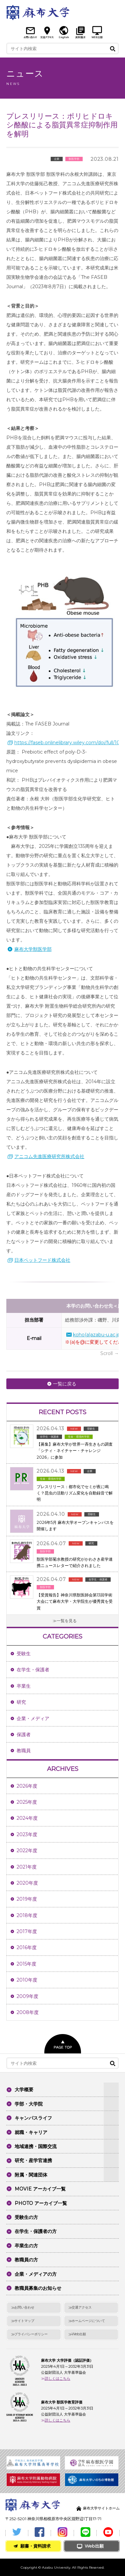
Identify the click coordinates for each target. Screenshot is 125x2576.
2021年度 (27, 1867)
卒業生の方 (26, 2246)
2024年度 (27, 1818)
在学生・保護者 (33, 1670)
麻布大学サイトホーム (101, 2508)
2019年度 (27, 1899)
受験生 (24, 1654)
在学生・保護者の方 (36, 2231)
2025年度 (27, 1802)
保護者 (24, 1734)
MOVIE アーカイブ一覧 (40, 2189)
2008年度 (28, 2012)
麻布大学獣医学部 (33, 949)
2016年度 (27, 1947)
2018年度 (27, 1915)
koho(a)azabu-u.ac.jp (96, 1335)
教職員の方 (26, 2260)
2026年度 (27, 1786)
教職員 (24, 1751)
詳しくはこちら (57, 2378)
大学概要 (24, 2090)
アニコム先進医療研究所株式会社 (49, 1156)
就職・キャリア (31, 2132)
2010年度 (27, 1980)
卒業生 (24, 1686)
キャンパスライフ (33, 2118)
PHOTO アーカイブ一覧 (41, 2203)
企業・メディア (33, 1718)
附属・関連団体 (31, 2175)
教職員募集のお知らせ (38, 2288)
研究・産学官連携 (33, 2160)
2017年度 (27, 1931)
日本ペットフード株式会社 (42, 1260)
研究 (21, 1702)
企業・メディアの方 (36, 2274)
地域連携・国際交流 (36, 2146)
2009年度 (27, 1996)
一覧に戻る (64, 1384)
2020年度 (27, 1883)
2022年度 (27, 1850)
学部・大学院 (29, 2104)
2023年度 (27, 1834)
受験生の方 (26, 2217)
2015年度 (26, 1964)
